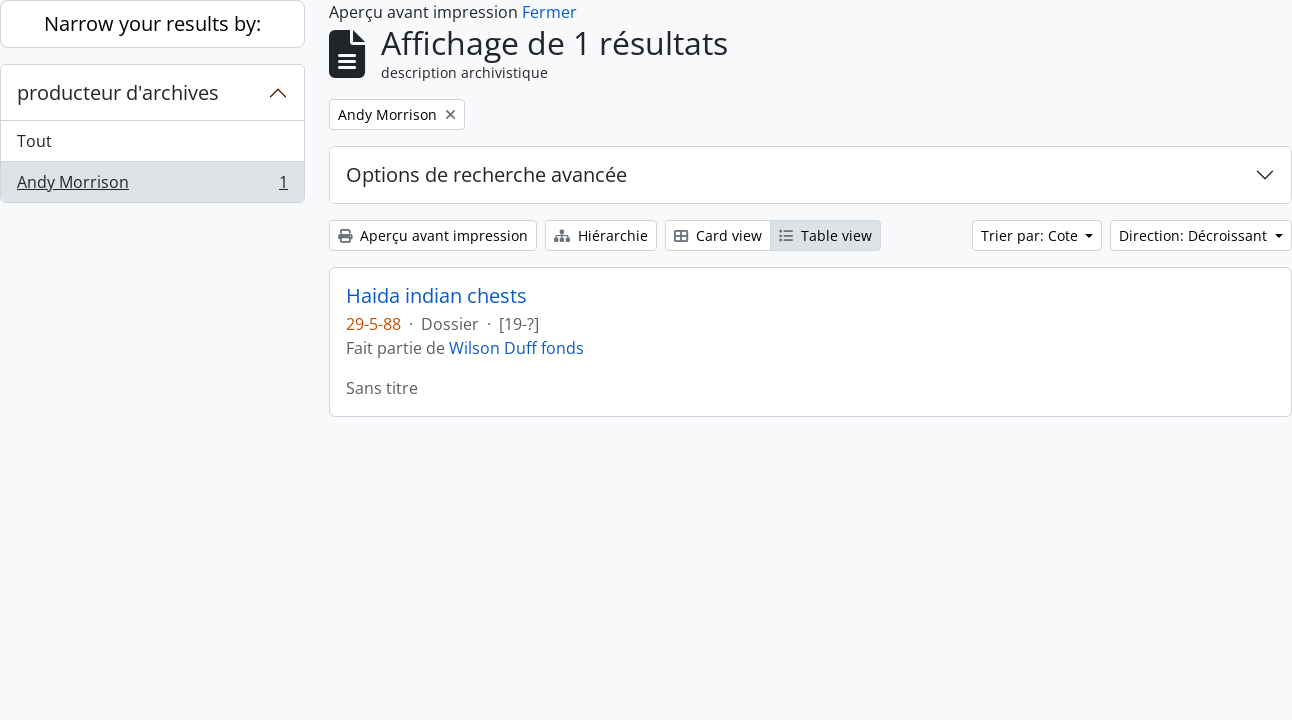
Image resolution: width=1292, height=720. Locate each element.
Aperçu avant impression (433, 235)
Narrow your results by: (152, 23)
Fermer (549, 12)
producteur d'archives (118, 92)
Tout (34, 141)
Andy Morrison (152, 186)
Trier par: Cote (1031, 235)
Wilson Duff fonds (516, 348)
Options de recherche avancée (486, 174)
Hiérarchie (601, 235)
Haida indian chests (436, 296)
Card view (718, 235)
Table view (825, 235)
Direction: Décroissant (1195, 235)
